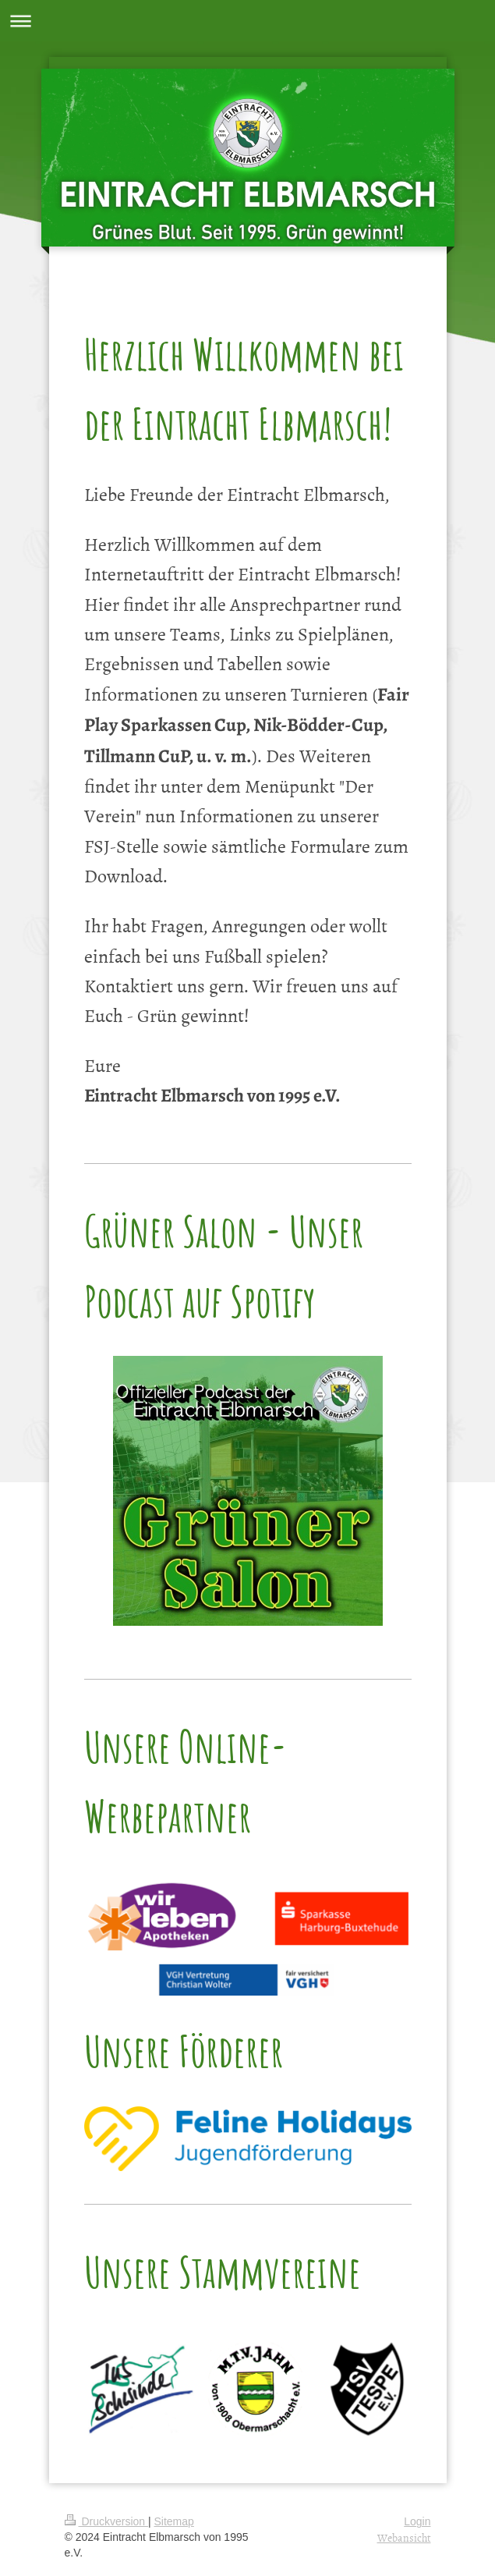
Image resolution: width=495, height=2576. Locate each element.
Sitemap (174, 2521)
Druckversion (106, 2521)
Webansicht (404, 2537)
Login (417, 2521)
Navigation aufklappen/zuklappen (247, 20)
